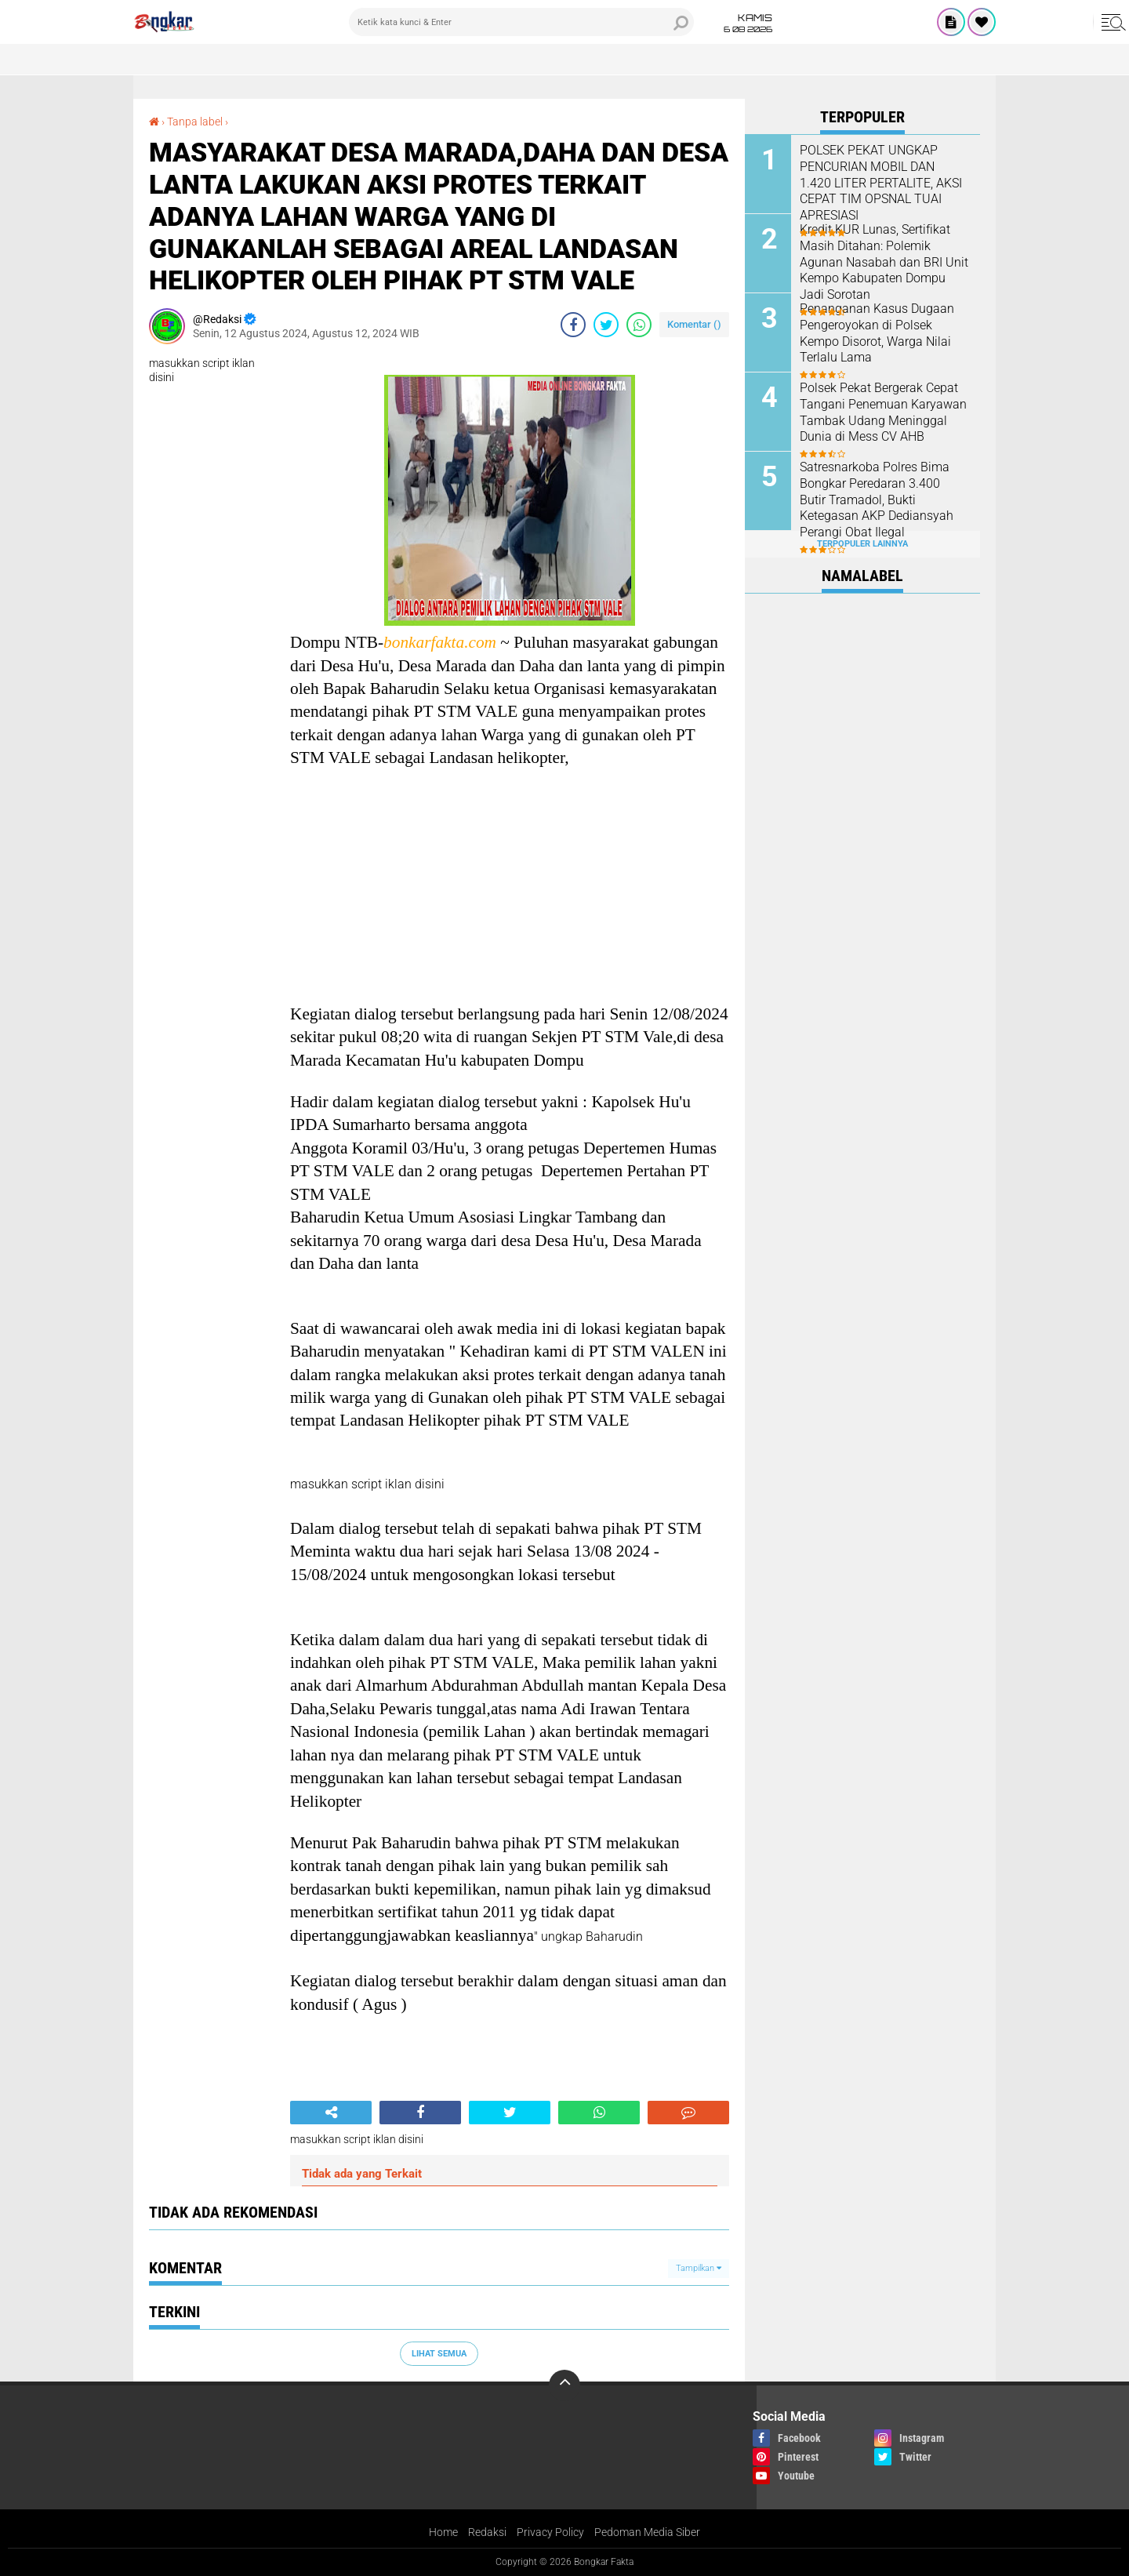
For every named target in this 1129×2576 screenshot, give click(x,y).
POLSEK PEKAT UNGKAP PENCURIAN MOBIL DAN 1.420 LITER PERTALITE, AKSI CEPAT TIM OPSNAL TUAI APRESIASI (881, 183)
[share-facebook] (573, 324)
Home (443, 2532)
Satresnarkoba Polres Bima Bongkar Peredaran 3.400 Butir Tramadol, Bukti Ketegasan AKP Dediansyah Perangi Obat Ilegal (876, 500)
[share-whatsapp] (639, 324)
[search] (521, 22)
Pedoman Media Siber (647, 2532)
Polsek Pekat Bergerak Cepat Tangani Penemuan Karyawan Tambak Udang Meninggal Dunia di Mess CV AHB (883, 412)
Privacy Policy (550, 2532)
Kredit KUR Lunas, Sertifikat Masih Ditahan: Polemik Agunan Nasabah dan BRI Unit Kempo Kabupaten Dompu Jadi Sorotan (884, 262)
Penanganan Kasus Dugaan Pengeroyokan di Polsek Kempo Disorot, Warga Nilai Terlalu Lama (877, 333)
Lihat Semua (439, 2354)
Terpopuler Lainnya (862, 544)
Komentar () (694, 324)
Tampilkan (698, 2268)
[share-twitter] (606, 324)
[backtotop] (564, 2385)
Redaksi (487, 2532)
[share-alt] (331, 2112)
